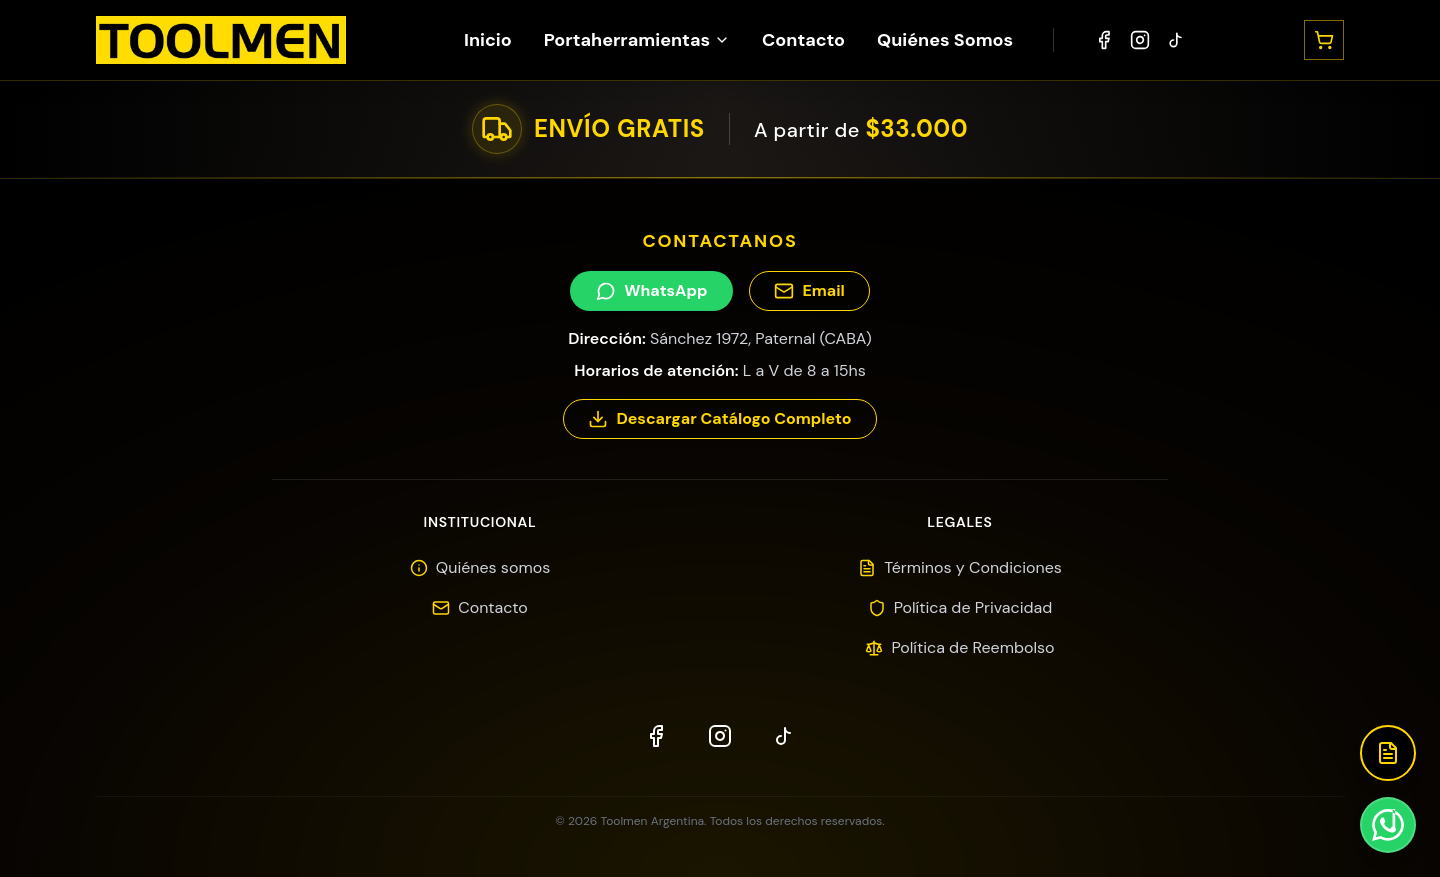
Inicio (488, 40)
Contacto (803, 40)
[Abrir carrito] (1324, 40)
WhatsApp (651, 290)
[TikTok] (1176, 40)
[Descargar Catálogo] (1388, 753)
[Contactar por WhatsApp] (1388, 825)
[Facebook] (1104, 40)
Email (809, 290)
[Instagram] (1140, 40)
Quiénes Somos (945, 40)
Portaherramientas (637, 40)
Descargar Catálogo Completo (719, 418)
